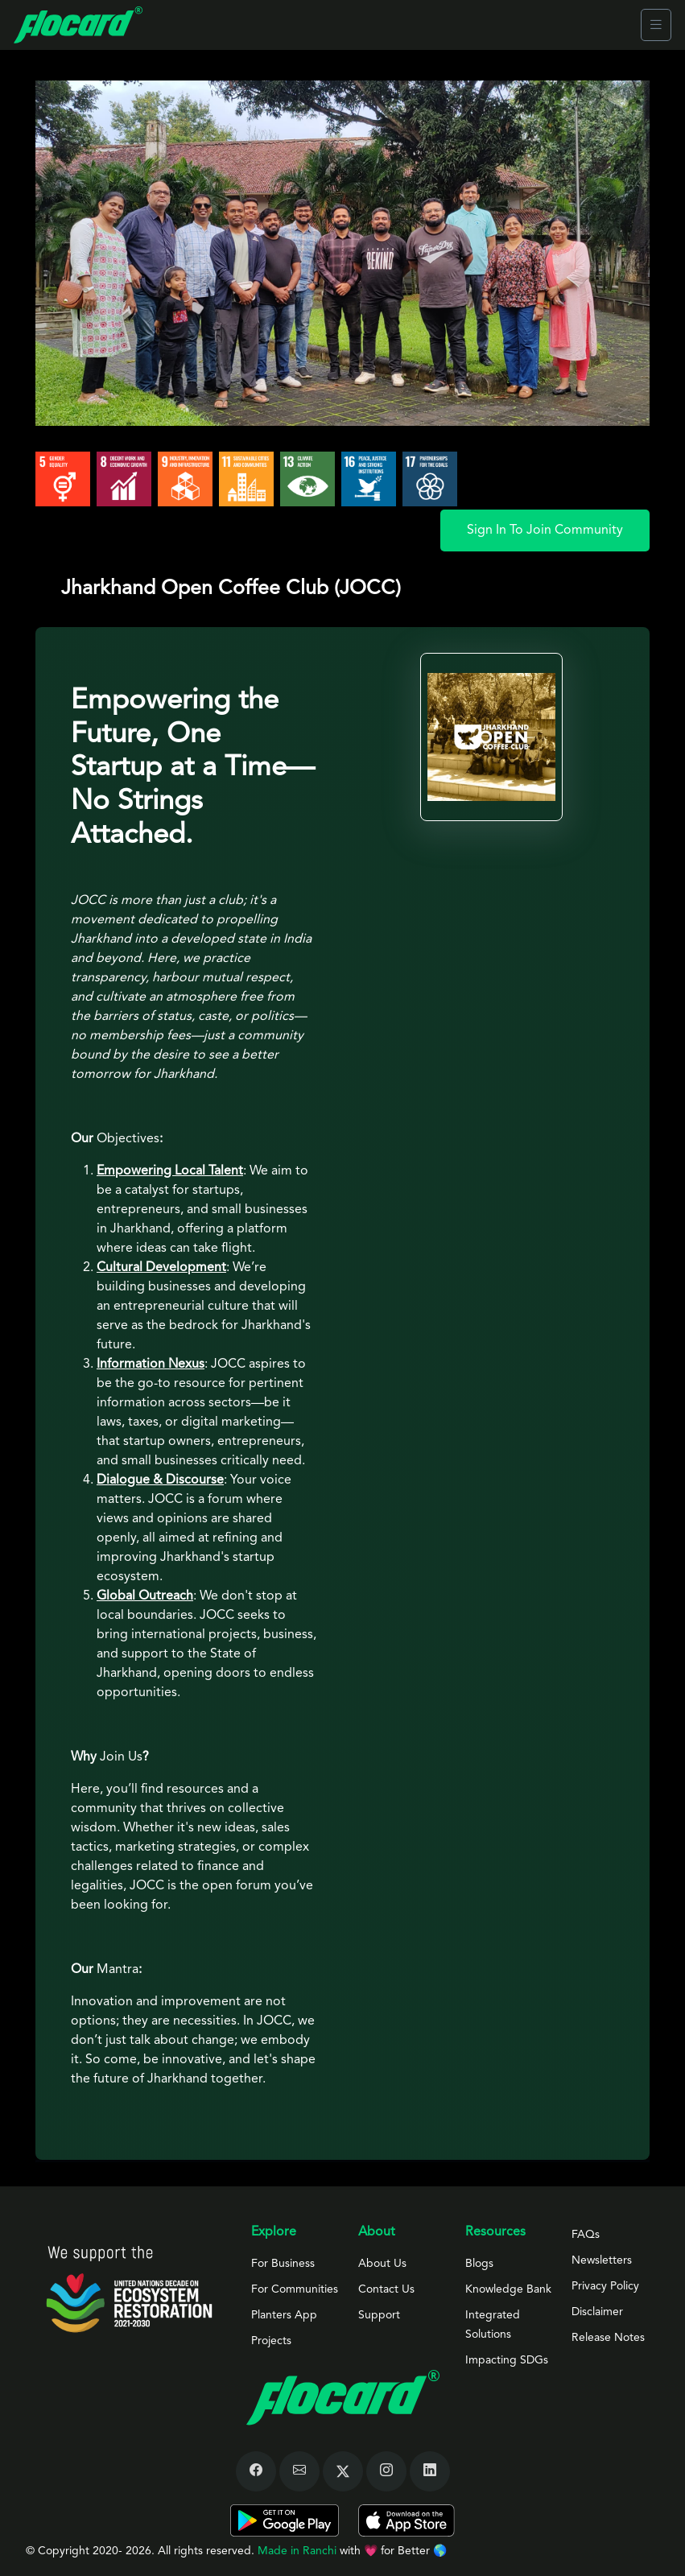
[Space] (129, 2289)
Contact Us (386, 2289)
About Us (382, 2263)
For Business (283, 2263)
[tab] (342, 2161)
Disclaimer (597, 2312)
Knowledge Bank (508, 2289)
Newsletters (602, 2260)
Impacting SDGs (506, 2360)
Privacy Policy (605, 2286)
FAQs (586, 2234)
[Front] (78, 24)
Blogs (479, 2263)
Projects (271, 2341)
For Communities (294, 2289)
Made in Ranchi (299, 2551)
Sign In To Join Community (545, 530)
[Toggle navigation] (656, 25)
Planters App (284, 2315)
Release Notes (608, 2337)
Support (379, 2315)
